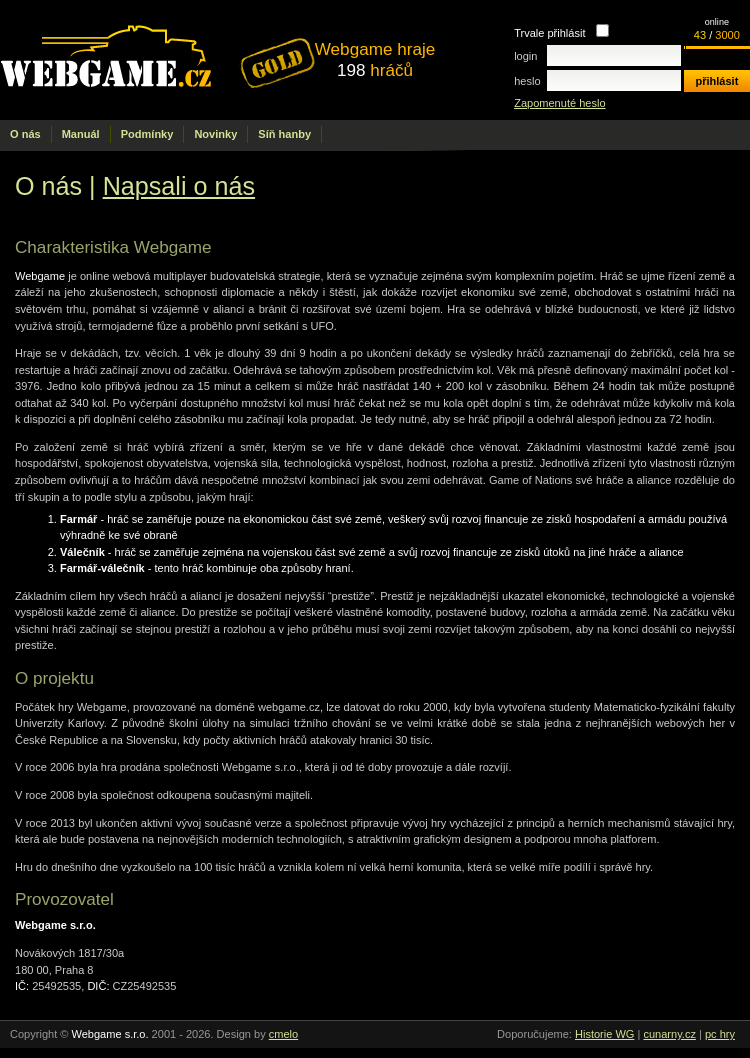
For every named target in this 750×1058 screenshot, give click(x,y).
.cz (158, 60)
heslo (527, 81)
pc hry (720, 1034)
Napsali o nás (179, 186)
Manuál (81, 134)
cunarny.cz (669, 1034)
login (525, 56)
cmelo (283, 1034)
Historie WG (604, 1034)
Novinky (215, 134)
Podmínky (147, 134)
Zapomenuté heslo (559, 103)
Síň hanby (284, 134)
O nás (25, 134)
